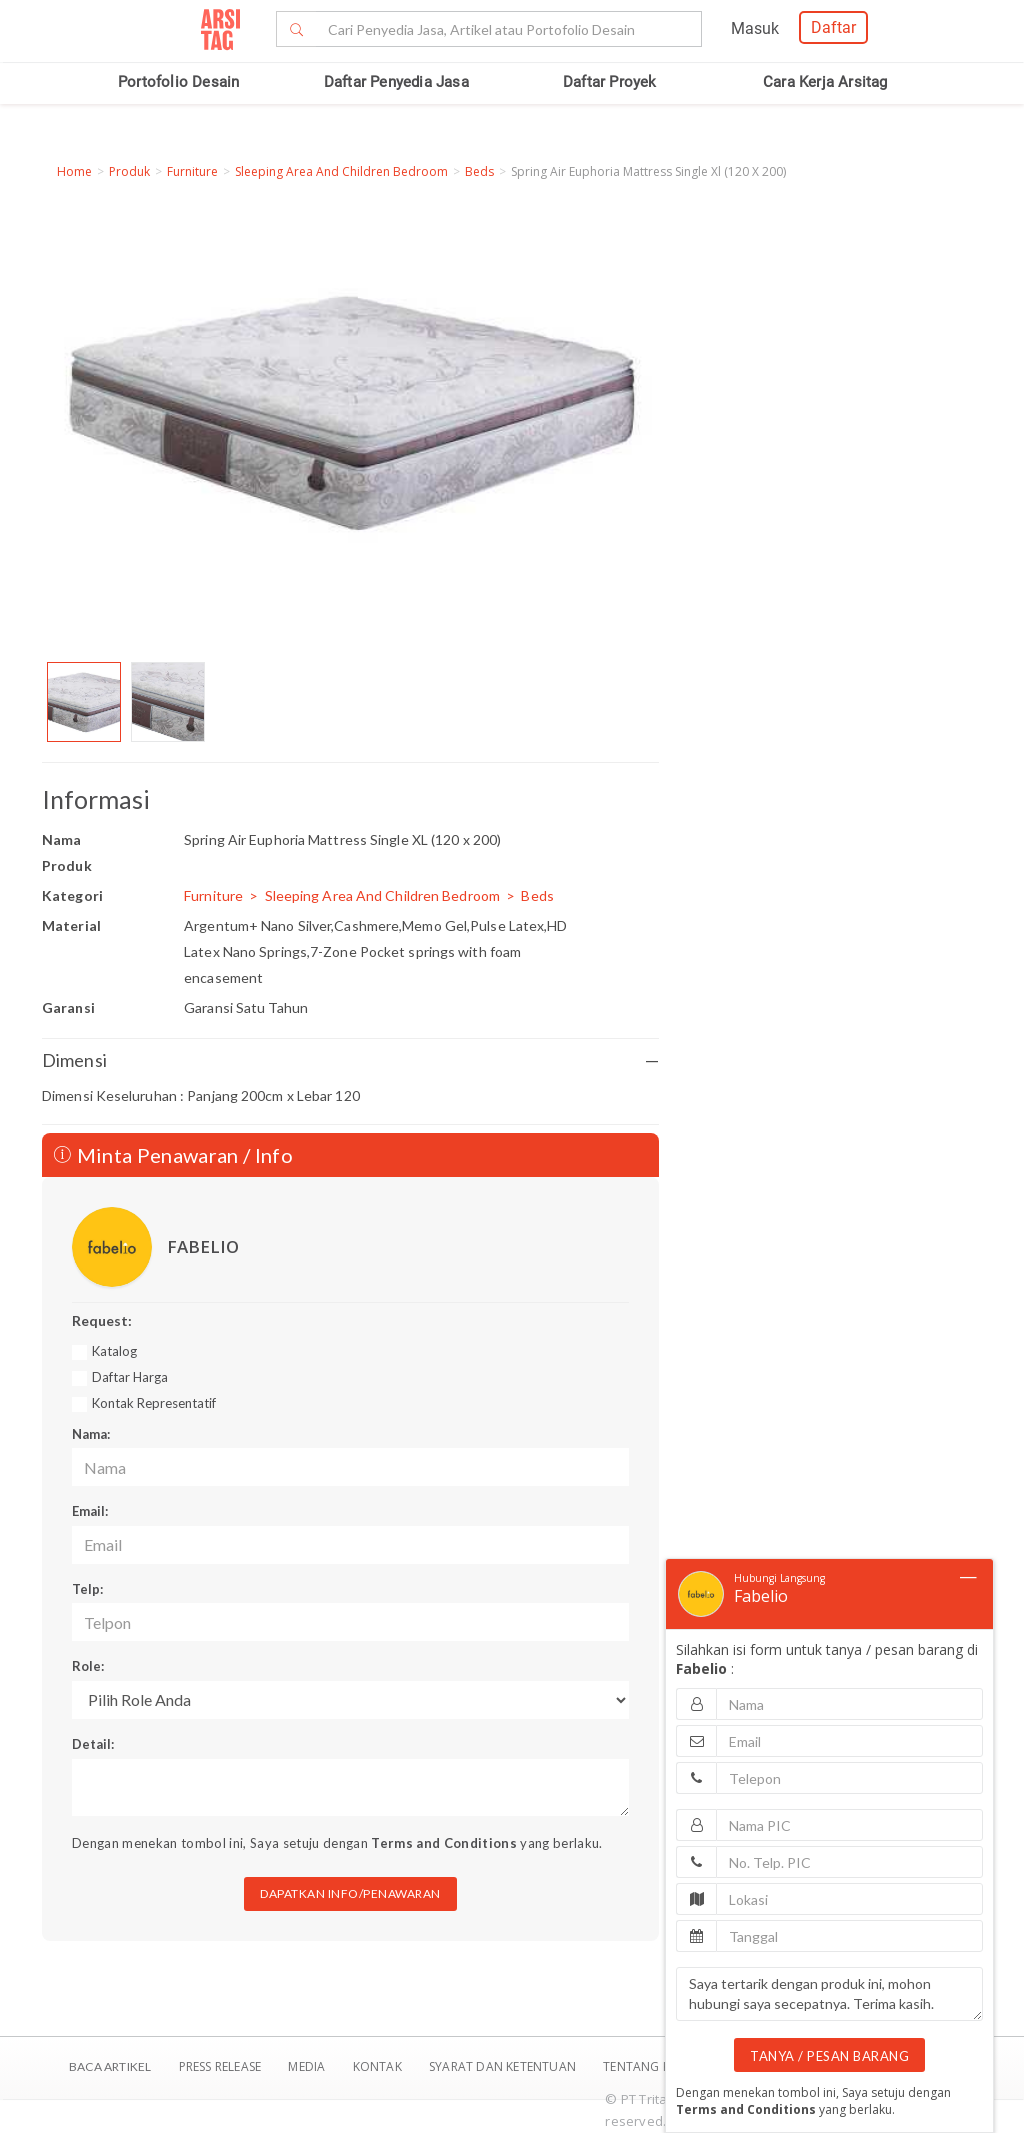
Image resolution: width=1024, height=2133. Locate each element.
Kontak (379, 2066)
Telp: (87, 1589)
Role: (88, 1666)
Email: (90, 1511)
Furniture (192, 171)
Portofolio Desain (178, 82)
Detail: (93, 1744)
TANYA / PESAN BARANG (829, 2056)
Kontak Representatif (154, 1403)
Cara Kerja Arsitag (825, 82)
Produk (129, 171)
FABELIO (203, 1246)
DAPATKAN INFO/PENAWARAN (350, 1893)
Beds (479, 171)
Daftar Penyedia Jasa (396, 82)
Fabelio (761, 1596)
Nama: (91, 1434)
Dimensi (350, 1060)
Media (308, 2066)
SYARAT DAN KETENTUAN (504, 2066)
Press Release (219, 2066)
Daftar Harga (130, 1377)
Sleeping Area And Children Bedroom (341, 171)
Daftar (833, 27)
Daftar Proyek (610, 82)
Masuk (755, 28)
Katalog (114, 1351)
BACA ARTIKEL (110, 2066)
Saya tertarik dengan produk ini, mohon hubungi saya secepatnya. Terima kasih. (829, 1994)
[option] (84, 702)
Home (74, 171)
